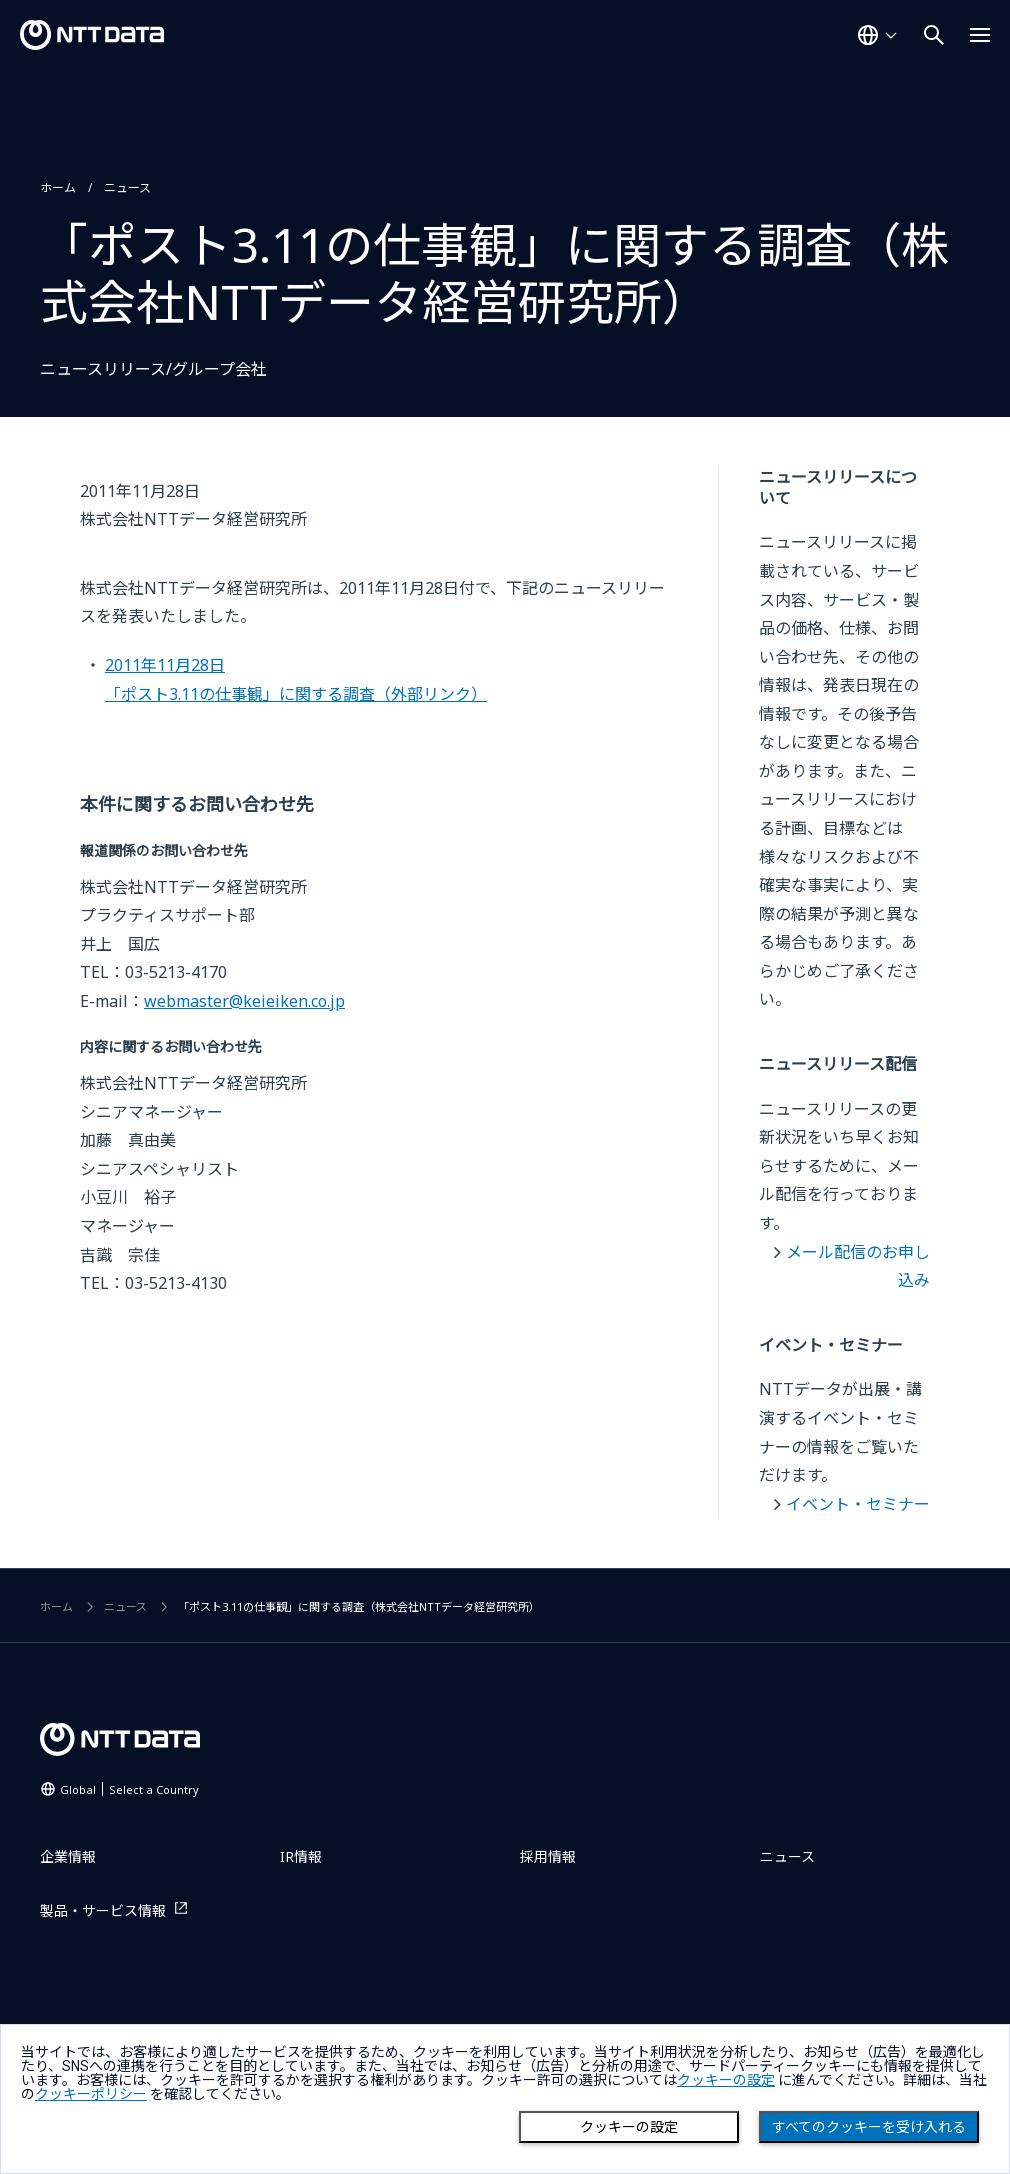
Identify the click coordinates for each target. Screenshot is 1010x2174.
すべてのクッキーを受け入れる (869, 2127)
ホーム (58, 187)
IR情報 (301, 1856)
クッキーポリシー (91, 2094)
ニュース (127, 187)
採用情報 (548, 1856)
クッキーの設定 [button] (726, 2080)
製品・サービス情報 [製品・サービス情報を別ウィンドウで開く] (103, 1910)
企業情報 (68, 1856)
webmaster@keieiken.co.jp (244, 1001)
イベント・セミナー (858, 1504)
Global (129, 1789)
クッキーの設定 (629, 2127)
